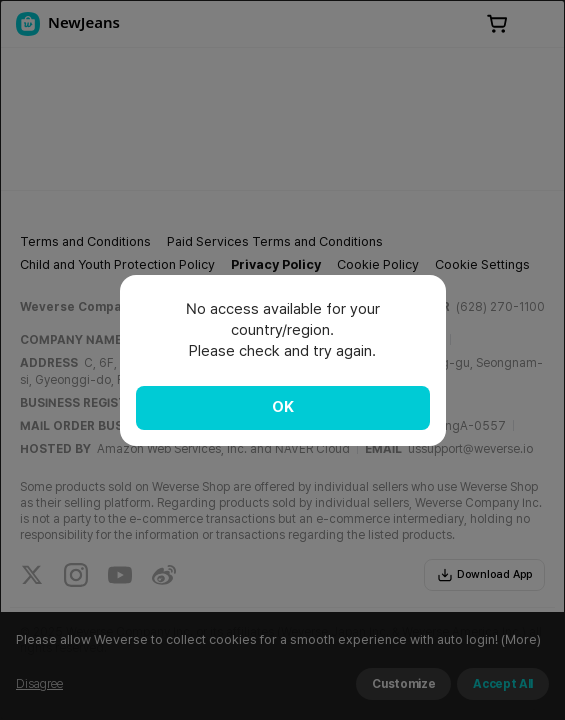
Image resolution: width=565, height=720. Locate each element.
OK (283, 407)
